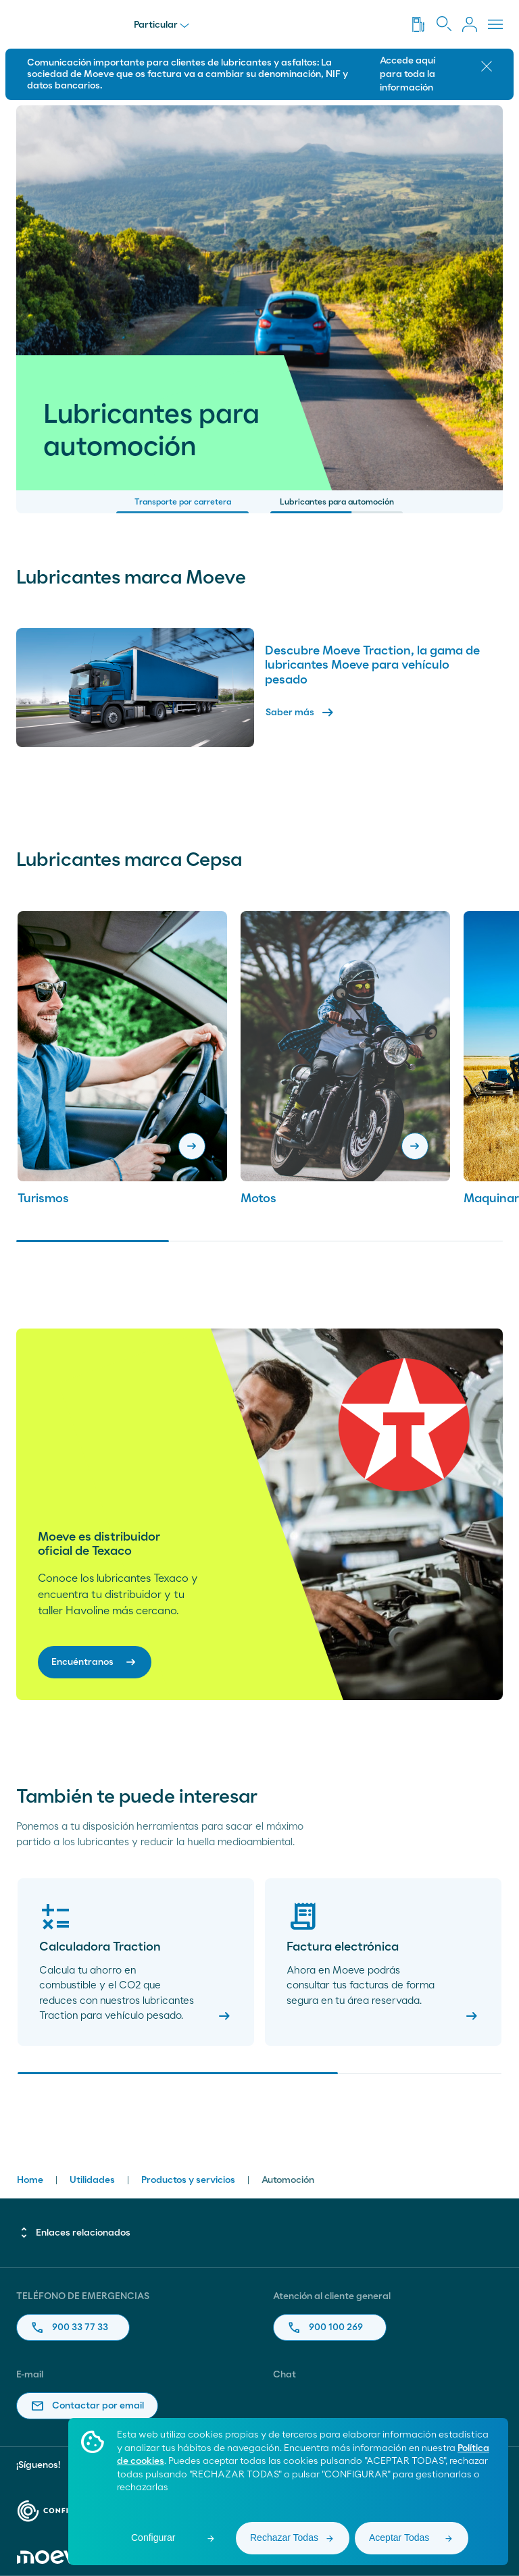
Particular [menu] (161, 25)
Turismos (43, 1199)
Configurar (153, 2537)
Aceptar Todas (399, 2537)
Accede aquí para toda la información (407, 74)
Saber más (301, 712)
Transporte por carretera (182, 505)
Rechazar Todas (284, 2537)
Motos (258, 1199)
